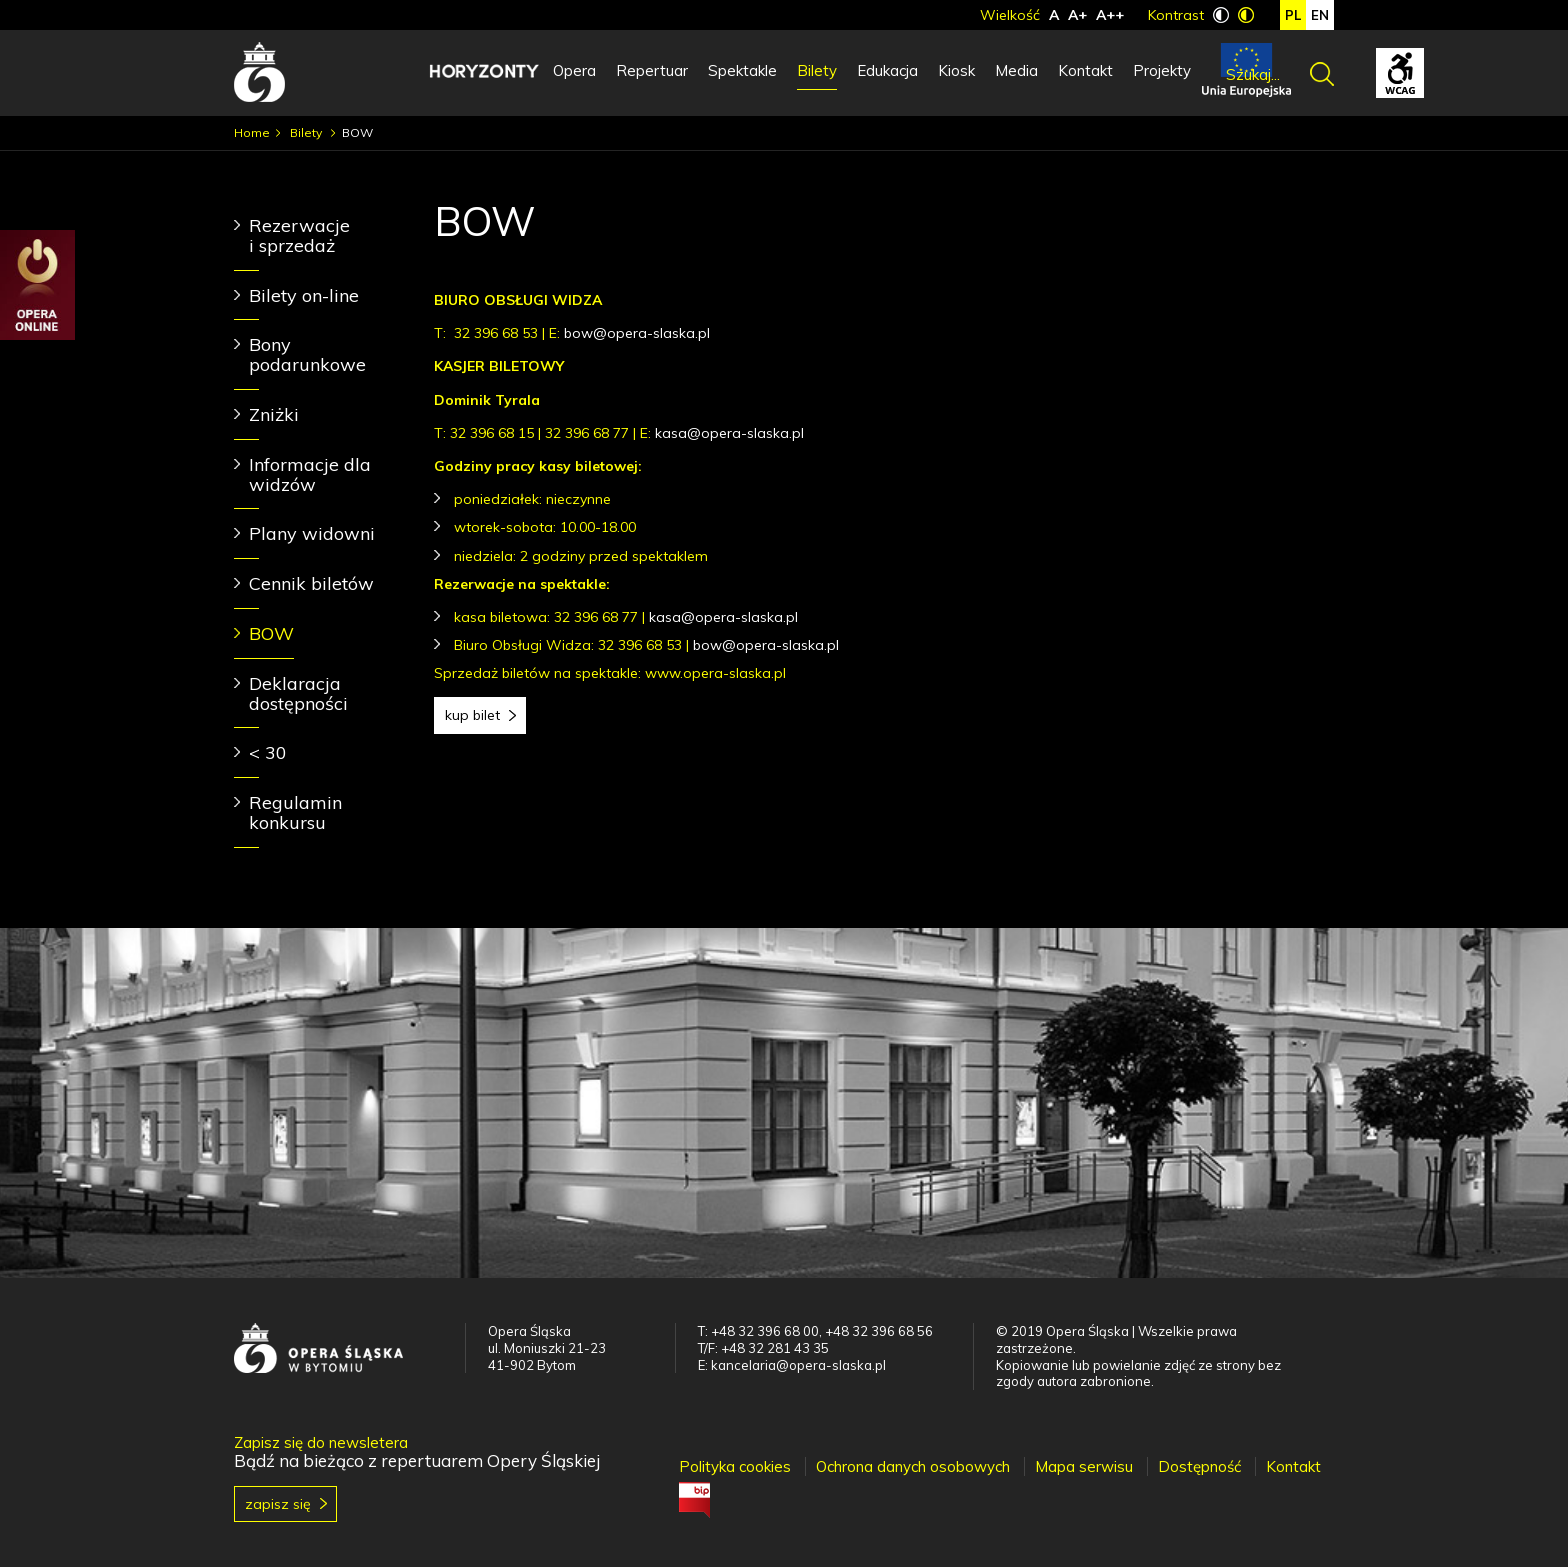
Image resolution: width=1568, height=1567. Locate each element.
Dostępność (1199, 1466)
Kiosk (956, 70)
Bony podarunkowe (307, 354)
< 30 (268, 752)
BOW (271, 633)
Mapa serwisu (1084, 1466)
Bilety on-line (304, 295)
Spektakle (742, 70)
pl (1293, 15)
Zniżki (274, 414)
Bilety (817, 70)
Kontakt (1085, 70)
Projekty (1162, 70)
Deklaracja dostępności (298, 693)
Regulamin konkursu (295, 812)
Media (1016, 70)
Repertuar (652, 70)
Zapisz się (278, 1504)
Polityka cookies (735, 1466)
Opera (574, 70)
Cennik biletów (311, 583)
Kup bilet (472, 715)
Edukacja (887, 70)
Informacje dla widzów (310, 474)
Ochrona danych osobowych (913, 1466)
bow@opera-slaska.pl (637, 333)
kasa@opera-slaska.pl (729, 433)
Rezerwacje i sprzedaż (299, 235)
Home (252, 132)
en (1320, 15)
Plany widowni (312, 533)
